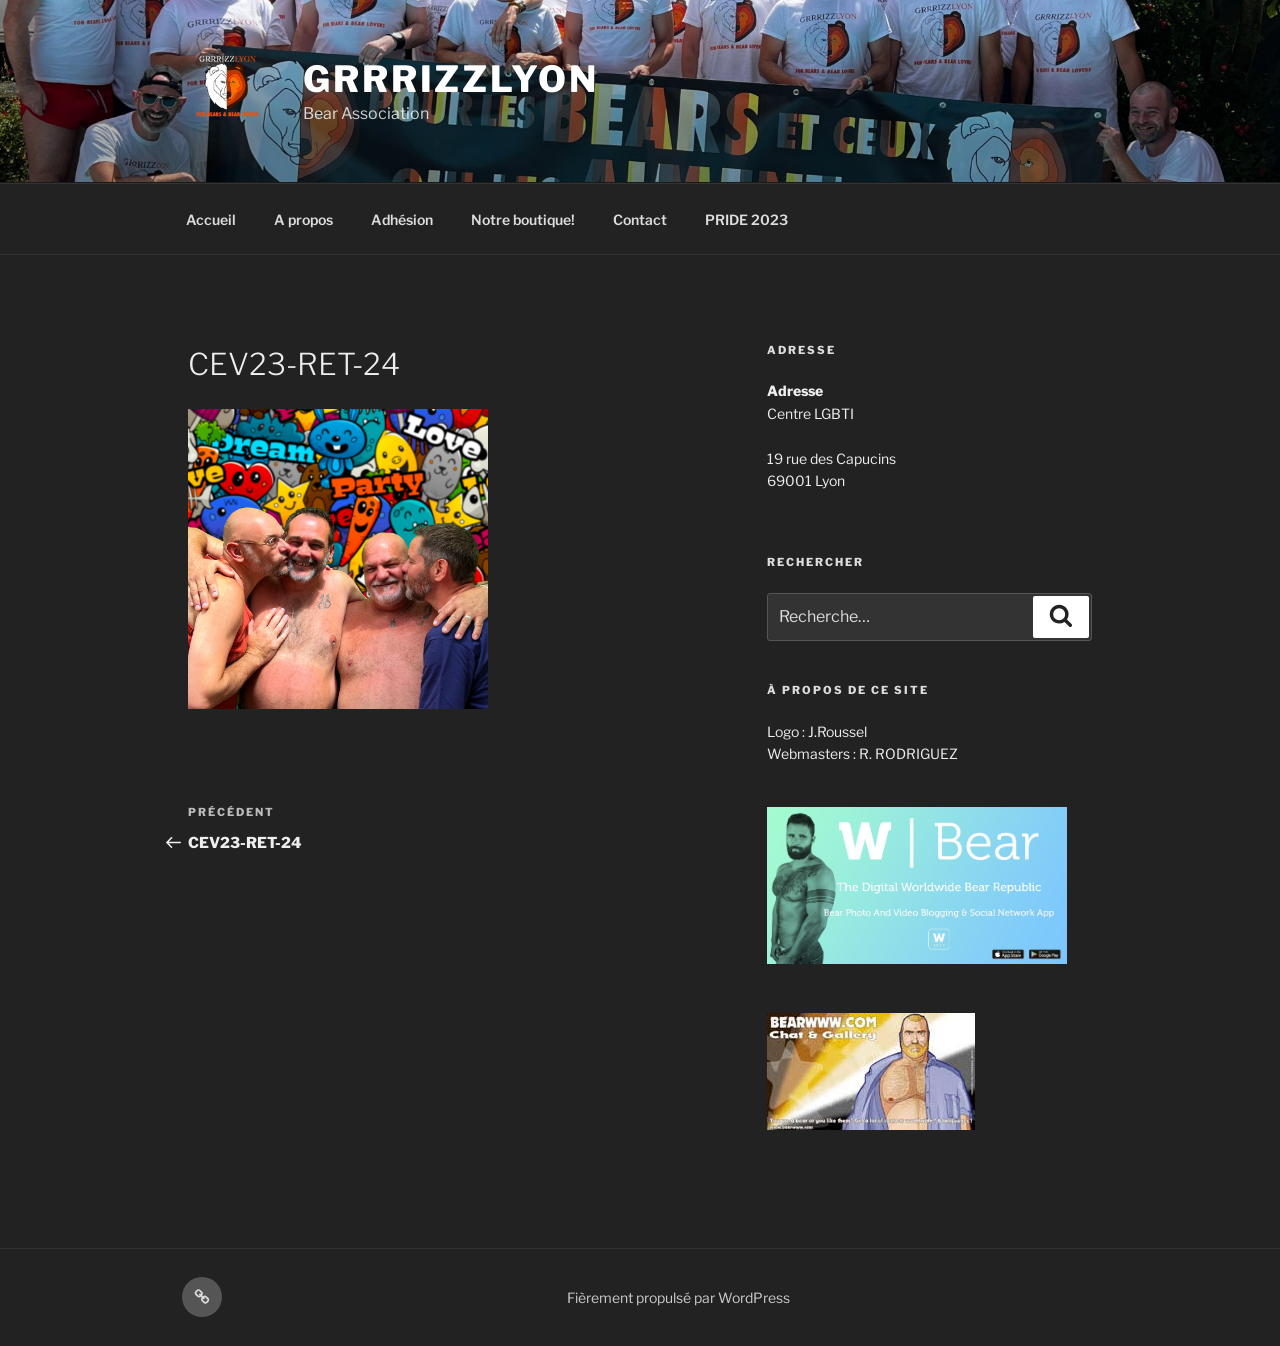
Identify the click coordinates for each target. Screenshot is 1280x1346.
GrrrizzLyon (451, 79)
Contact (640, 219)
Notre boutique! (523, 219)
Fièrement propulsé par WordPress (678, 1297)
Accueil (211, 219)
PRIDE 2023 (746, 219)
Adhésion (402, 219)
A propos (303, 219)
